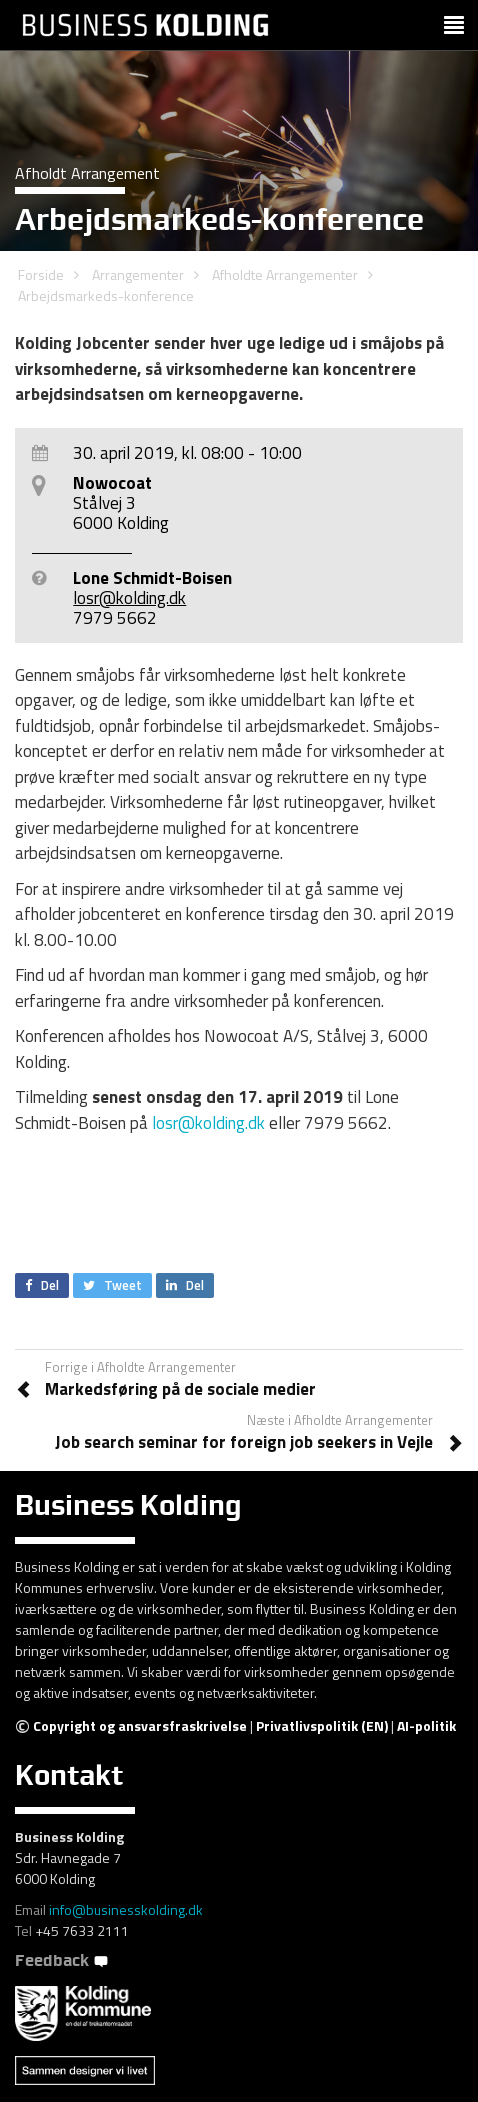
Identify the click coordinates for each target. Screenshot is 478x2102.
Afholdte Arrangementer (285, 274)
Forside (41, 274)
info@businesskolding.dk (126, 1909)
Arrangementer (138, 274)
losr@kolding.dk (129, 598)
